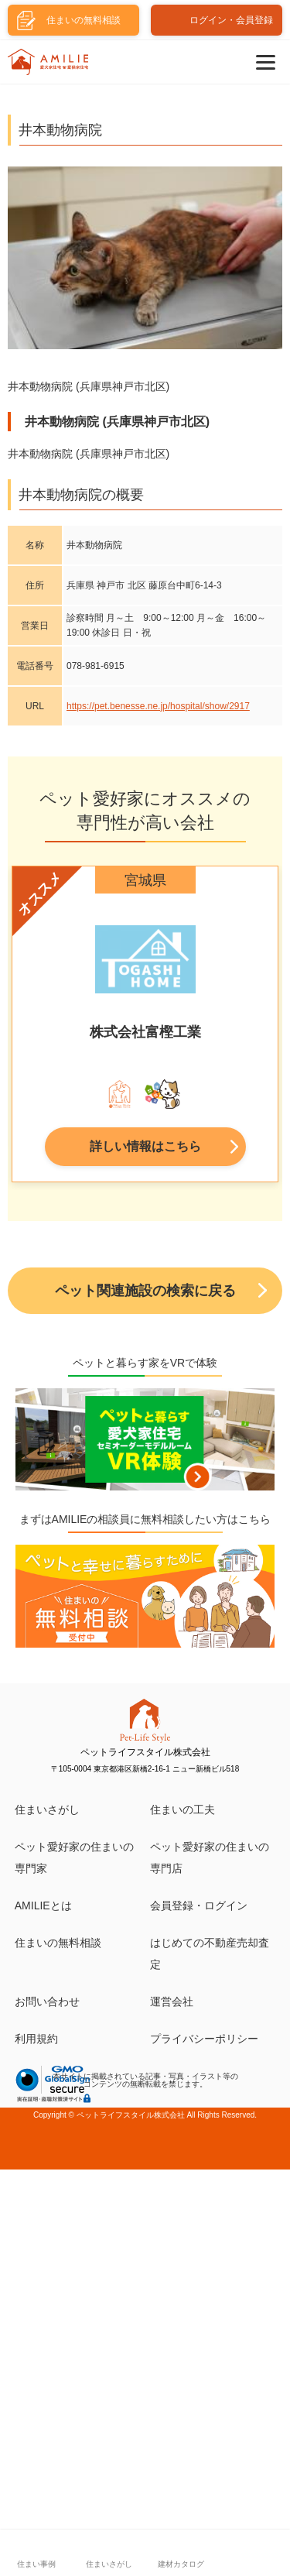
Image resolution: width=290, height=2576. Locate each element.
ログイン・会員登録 (231, 20)
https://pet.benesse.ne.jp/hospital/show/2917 (158, 706)
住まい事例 (36, 2564)
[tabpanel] (145, 1028)
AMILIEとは (43, 1905)
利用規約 (36, 2038)
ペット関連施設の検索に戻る (145, 1290)
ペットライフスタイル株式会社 (131, 2115)
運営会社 (171, 2001)
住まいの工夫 (182, 1809)
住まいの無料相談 (58, 1942)
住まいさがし (47, 1809)
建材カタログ (181, 2564)
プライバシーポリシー (204, 2038)
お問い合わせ (47, 2001)
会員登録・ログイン (198, 1905)
